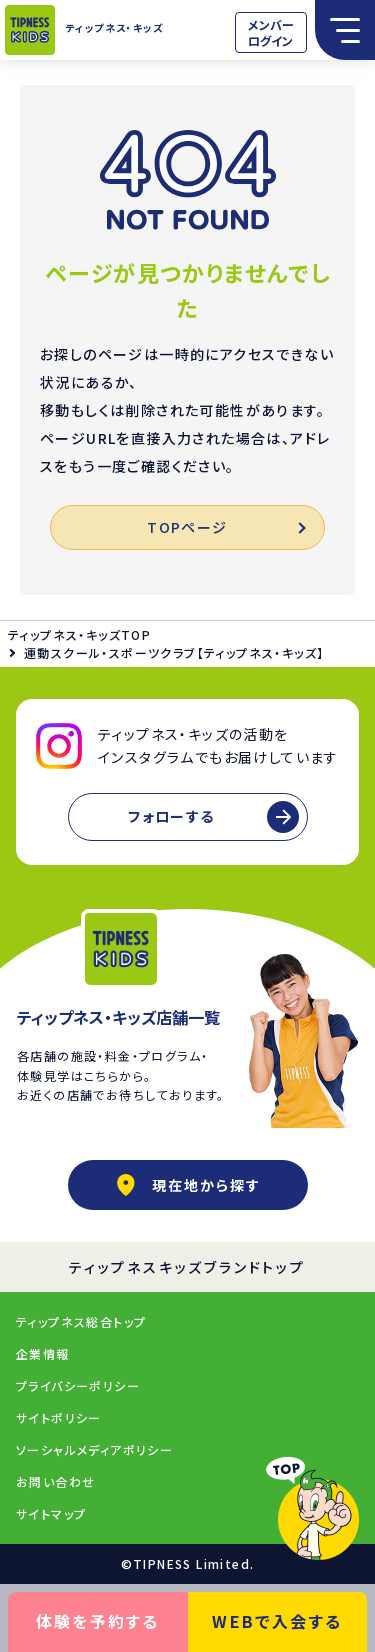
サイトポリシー (59, 1417)
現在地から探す (188, 1185)
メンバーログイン (271, 32)
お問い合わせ (55, 1481)
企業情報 (43, 1353)
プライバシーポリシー (78, 1385)
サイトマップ (51, 1513)
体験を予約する (98, 1621)
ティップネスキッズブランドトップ (187, 1267)
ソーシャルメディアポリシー (94, 1449)
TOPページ (225, 527)
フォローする (171, 816)
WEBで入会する (277, 1621)
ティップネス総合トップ (81, 1321)
